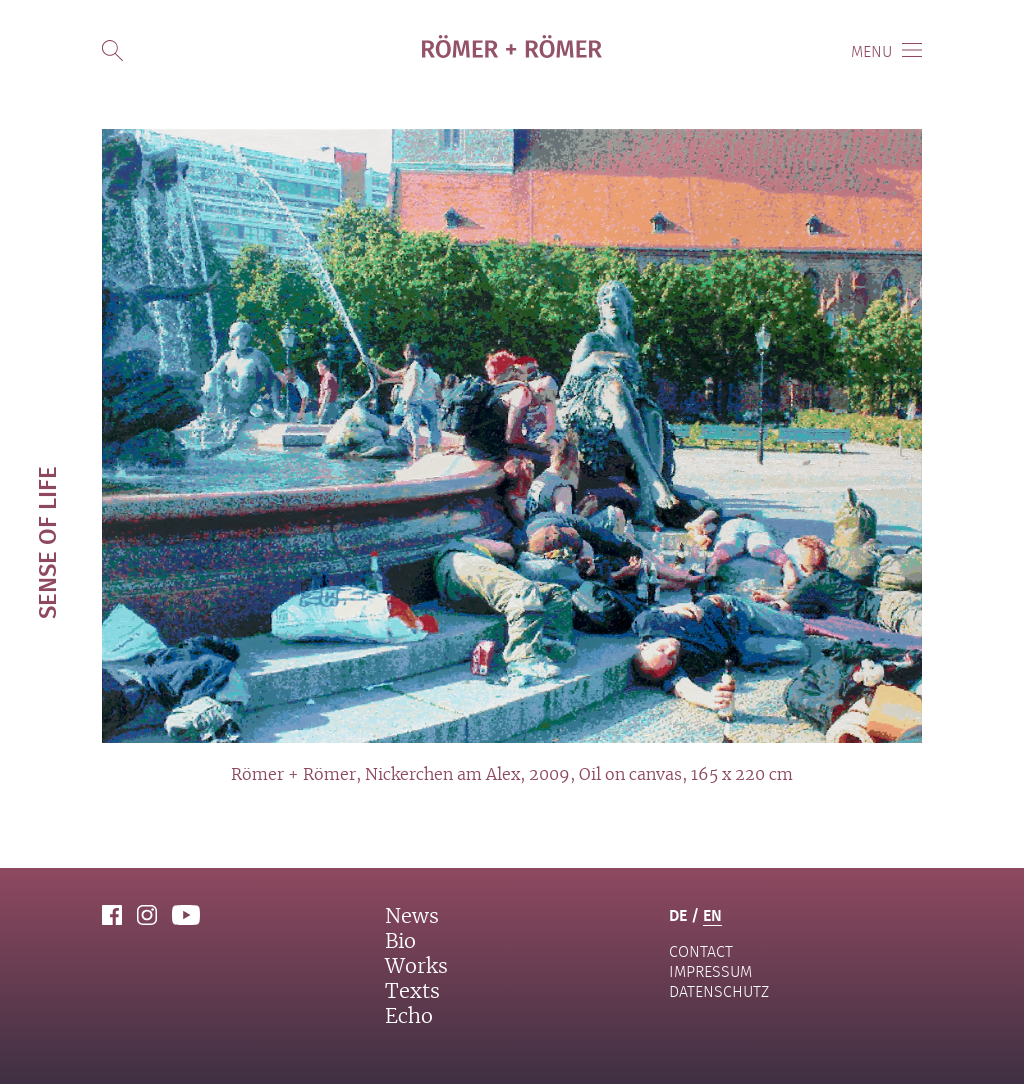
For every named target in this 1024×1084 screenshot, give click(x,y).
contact (701, 951)
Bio (400, 942)
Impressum (710, 971)
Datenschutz (719, 991)
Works (416, 967)
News (412, 917)
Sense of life (46, 542)
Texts (412, 992)
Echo (409, 1017)
